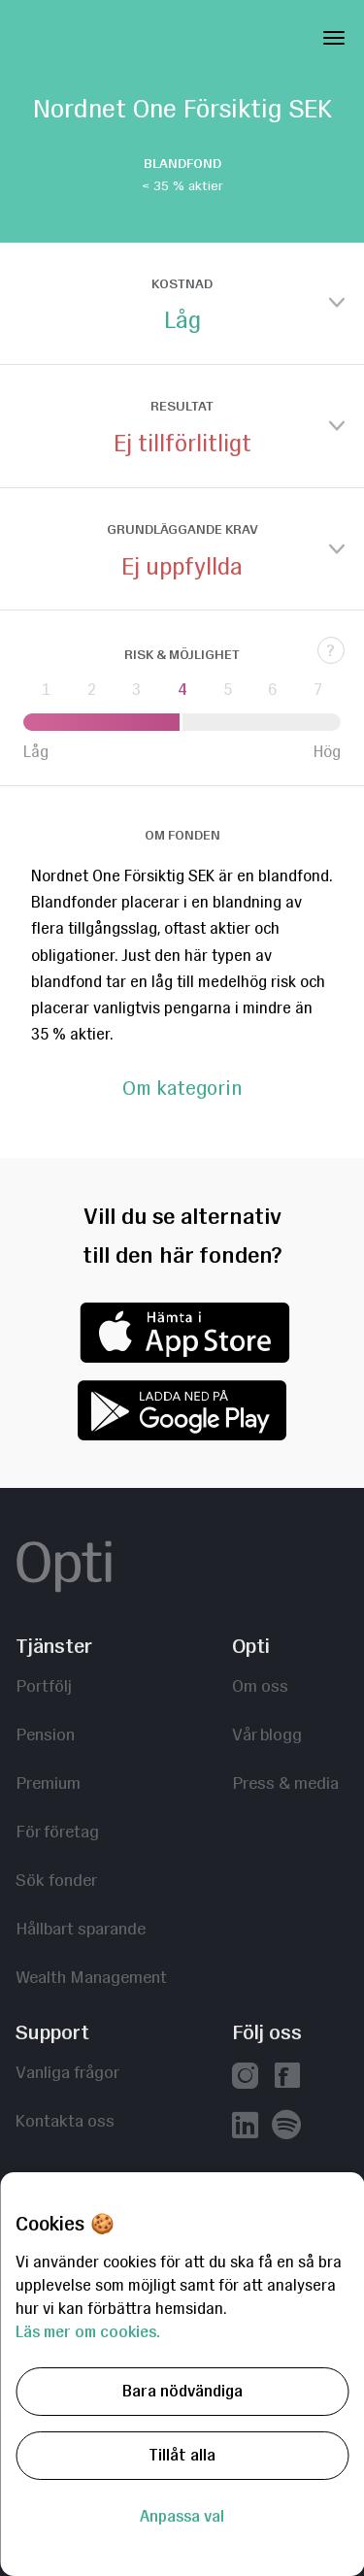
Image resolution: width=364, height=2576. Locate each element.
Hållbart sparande (81, 1928)
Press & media (285, 1782)
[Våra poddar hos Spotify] (286, 2126)
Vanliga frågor (67, 2072)
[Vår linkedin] (245, 2127)
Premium (48, 1782)
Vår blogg (267, 1734)
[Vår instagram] (245, 2078)
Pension (45, 1734)
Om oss (260, 1685)
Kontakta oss (65, 2120)
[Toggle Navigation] (333, 34)
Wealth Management (91, 1976)
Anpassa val (182, 2516)
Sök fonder (56, 1879)
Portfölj (44, 1685)
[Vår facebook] (287, 2078)
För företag (57, 1831)
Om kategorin (182, 1089)
